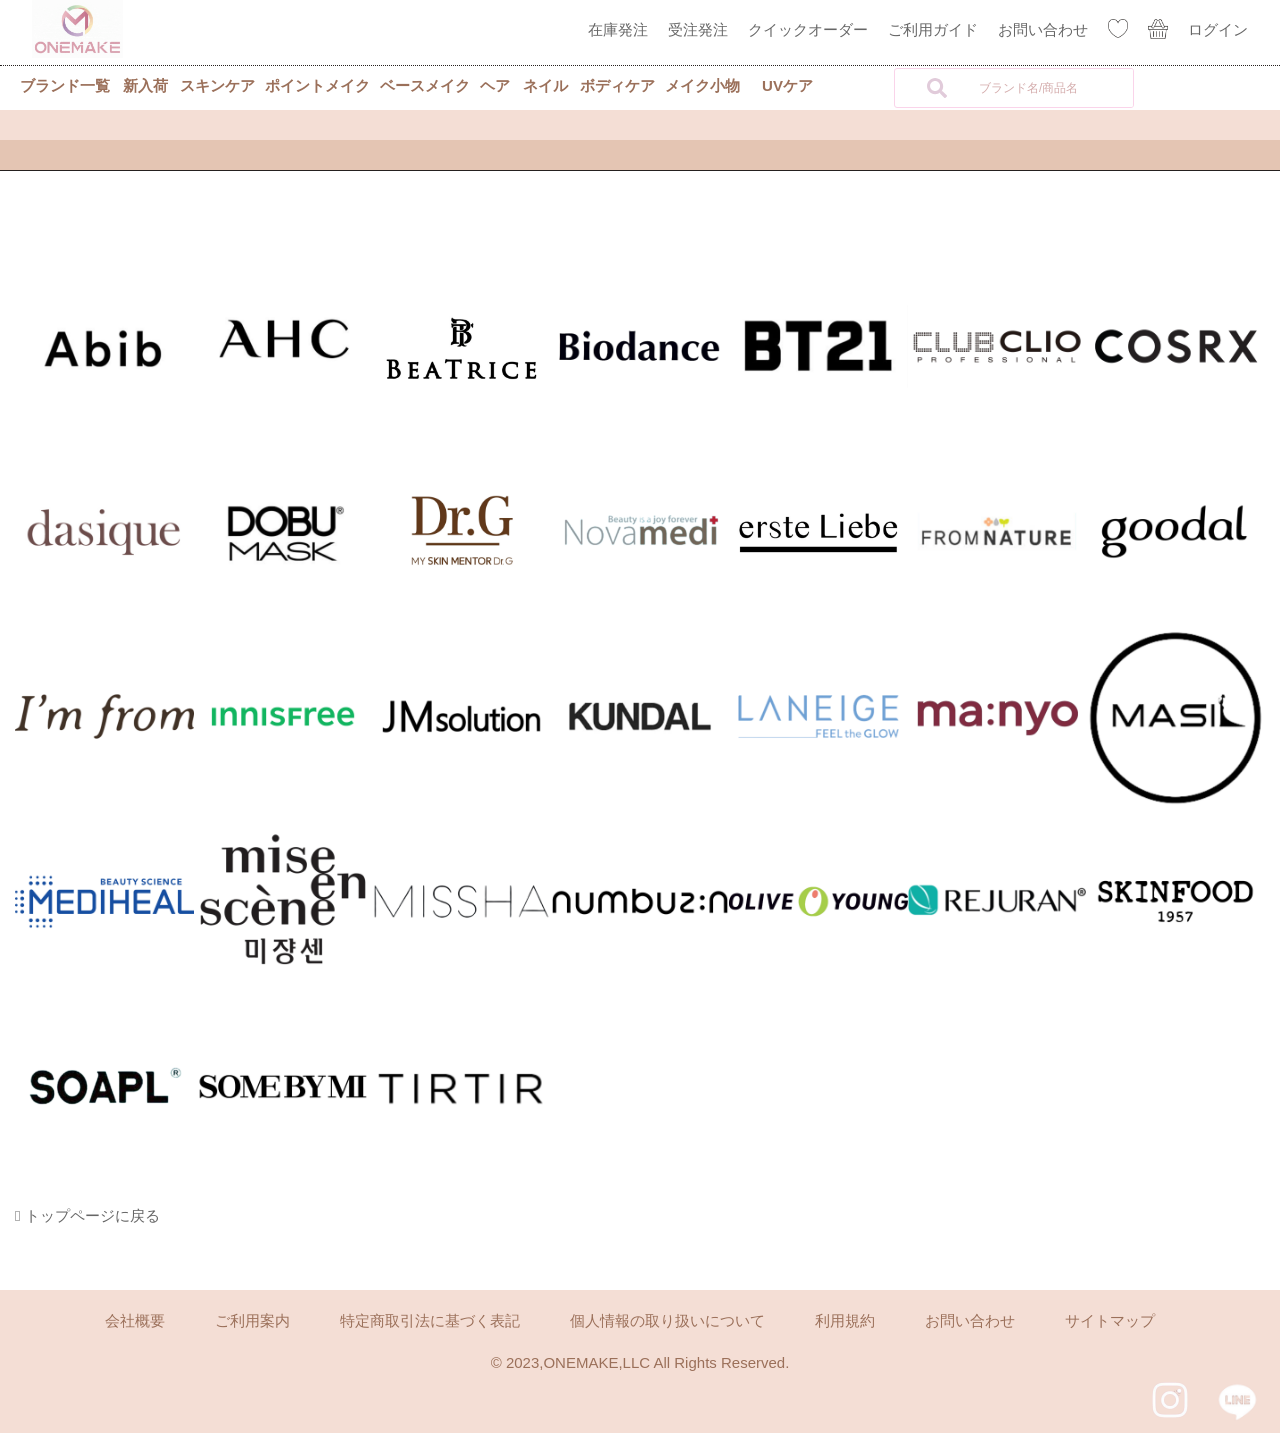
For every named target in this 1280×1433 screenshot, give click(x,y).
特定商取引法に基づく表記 (430, 1320)
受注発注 (698, 29)
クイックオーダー (808, 29)
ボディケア (617, 85)
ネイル (545, 85)
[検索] (937, 88)
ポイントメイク (317, 85)
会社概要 (135, 1320)
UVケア (787, 85)
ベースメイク (425, 85)
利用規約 (845, 1320)
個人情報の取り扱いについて (667, 1320)
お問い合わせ (1043, 29)
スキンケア (217, 85)
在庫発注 (618, 29)
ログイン (1218, 29)
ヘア (495, 85)
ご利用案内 (252, 1320)
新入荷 (145, 85)
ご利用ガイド (933, 29)
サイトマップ (1110, 1320)
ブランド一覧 (65, 85)
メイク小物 (702, 85)
